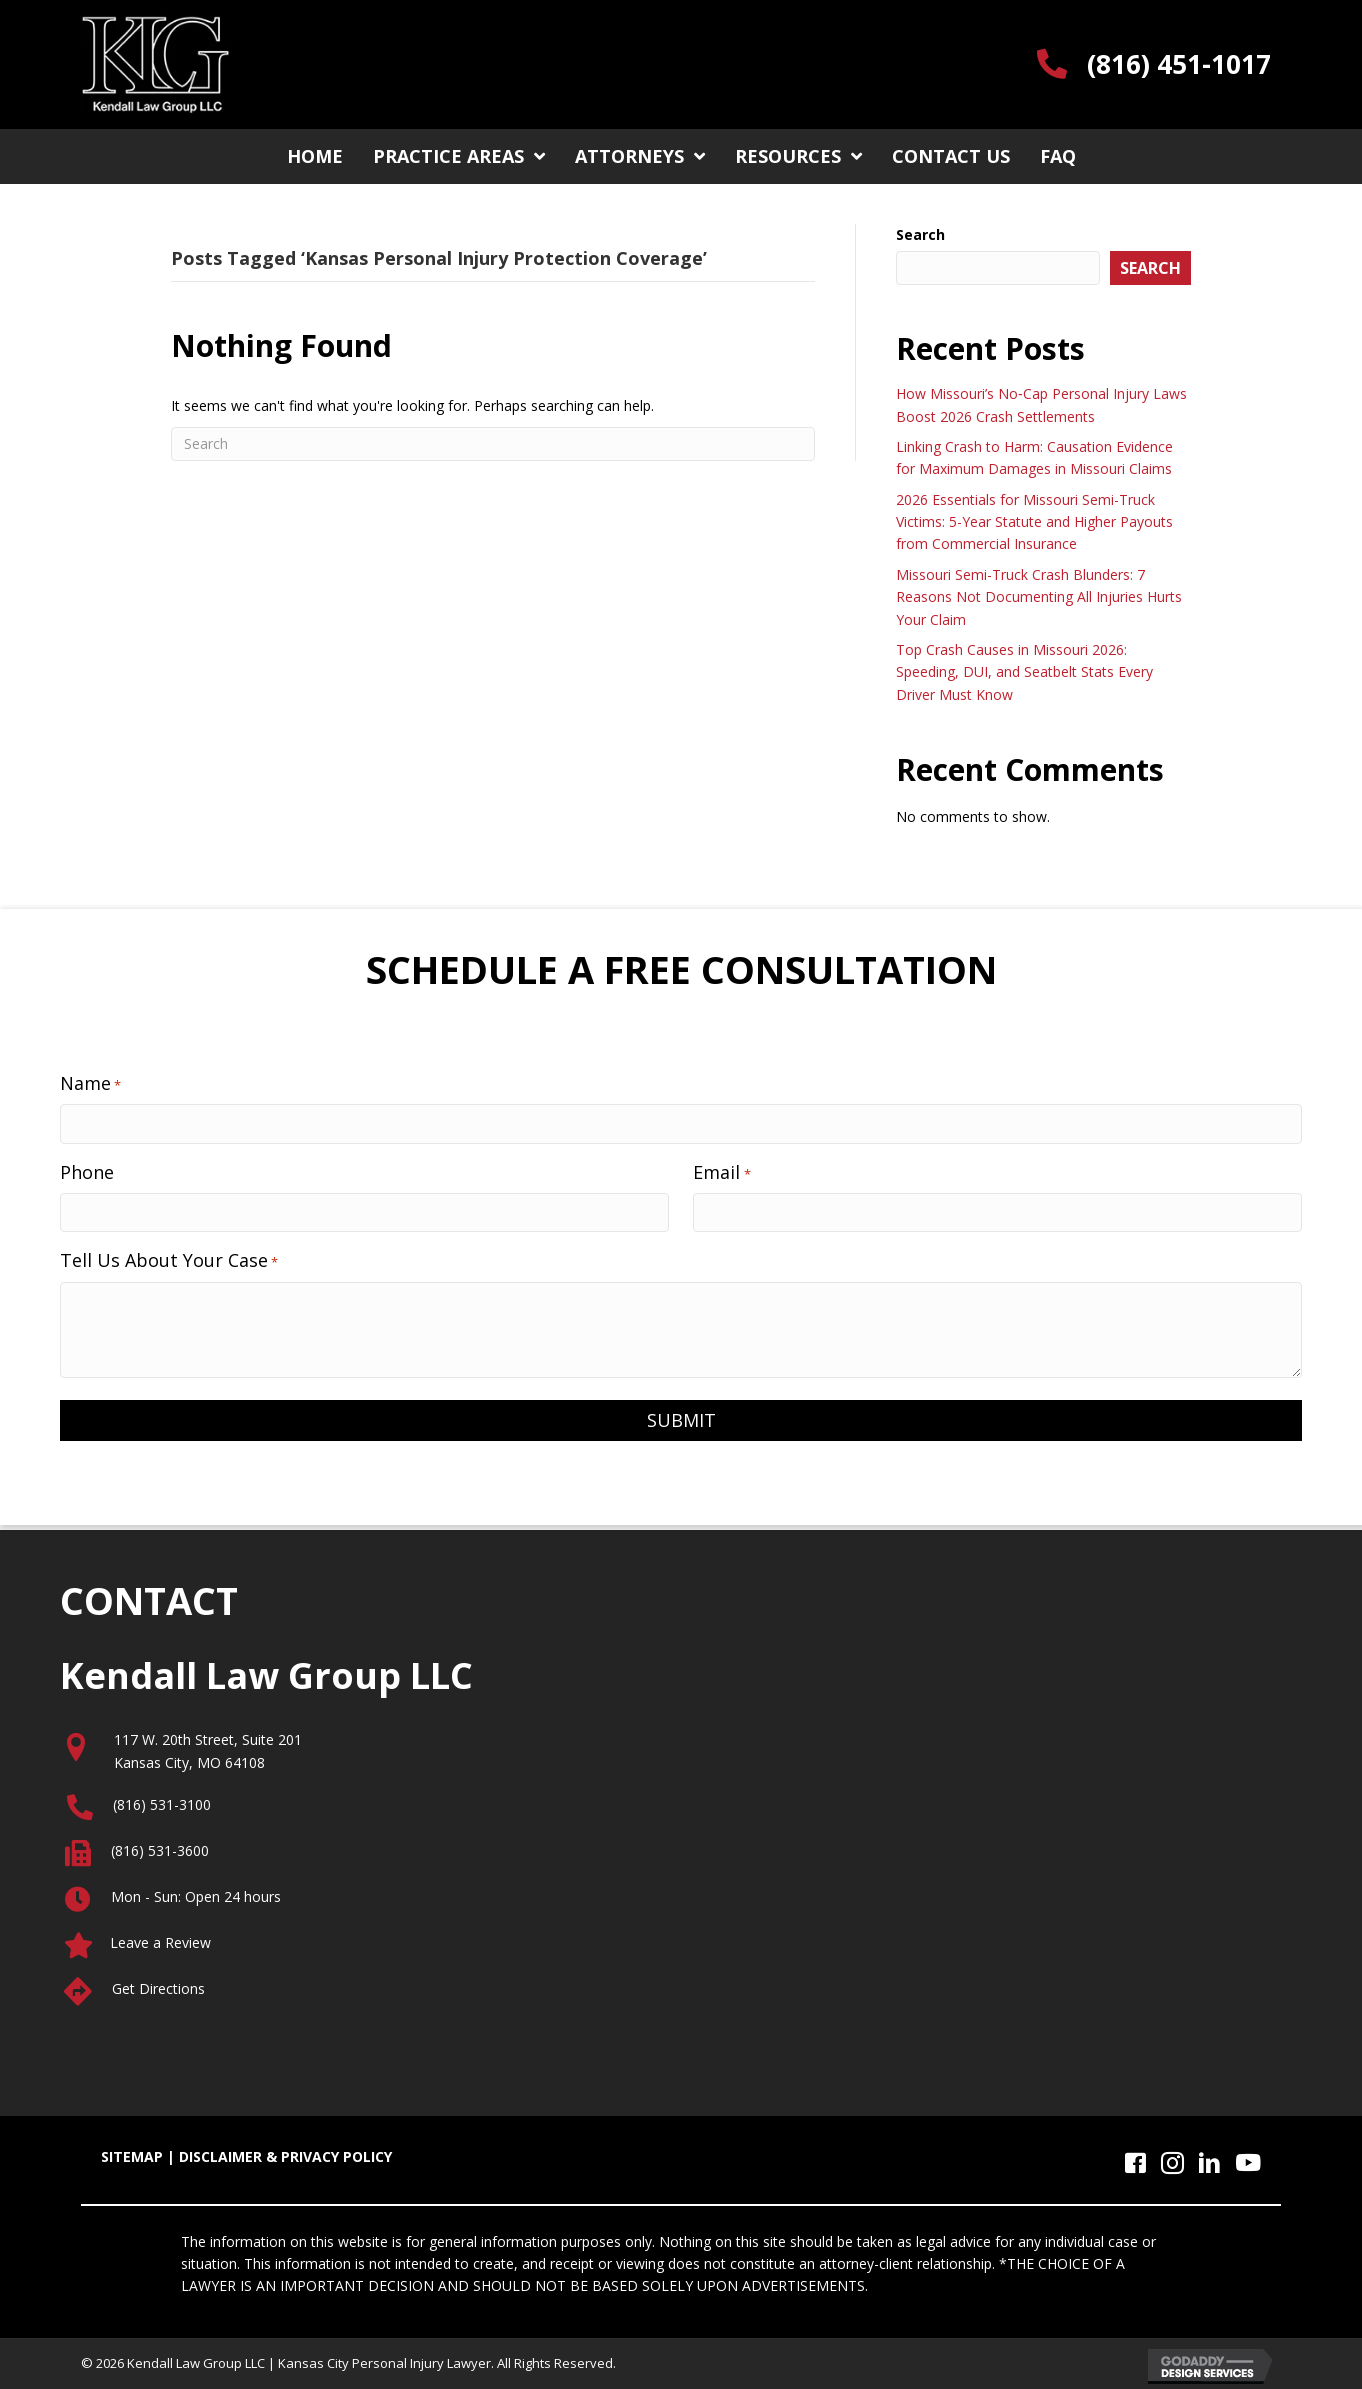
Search (920, 234)
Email (721, 1172)
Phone (87, 1172)
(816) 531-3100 (162, 1804)
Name (90, 1083)
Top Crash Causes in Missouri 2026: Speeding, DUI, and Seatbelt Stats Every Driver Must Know (1024, 672)
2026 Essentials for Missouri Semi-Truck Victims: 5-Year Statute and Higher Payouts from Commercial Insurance (1034, 522)
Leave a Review (160, 1942)
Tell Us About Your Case (169, 1260)
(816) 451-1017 (1179, 64)
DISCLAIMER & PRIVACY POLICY (285, 2156)
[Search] (493, 444)
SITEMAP (132, 2156)
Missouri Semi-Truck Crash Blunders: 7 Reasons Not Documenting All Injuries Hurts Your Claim (1039, 597)
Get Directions (158, 1988)
